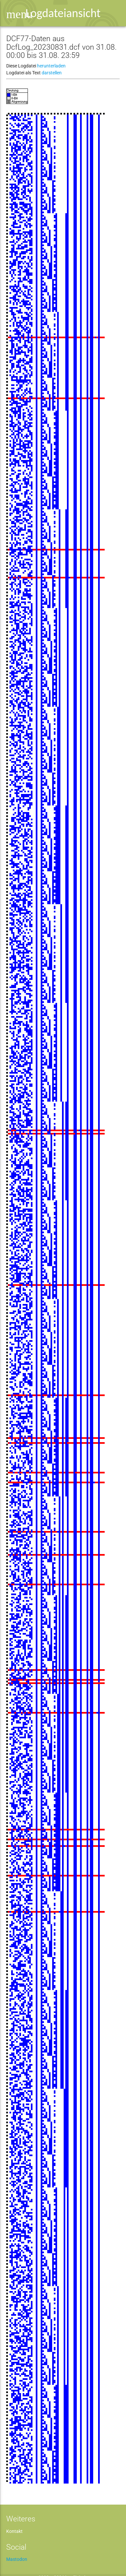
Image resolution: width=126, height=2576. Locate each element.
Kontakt (14, 2531)
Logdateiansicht (63, 13)
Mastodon (16, 2559)
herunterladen (51, 65)
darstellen (52, 72)
